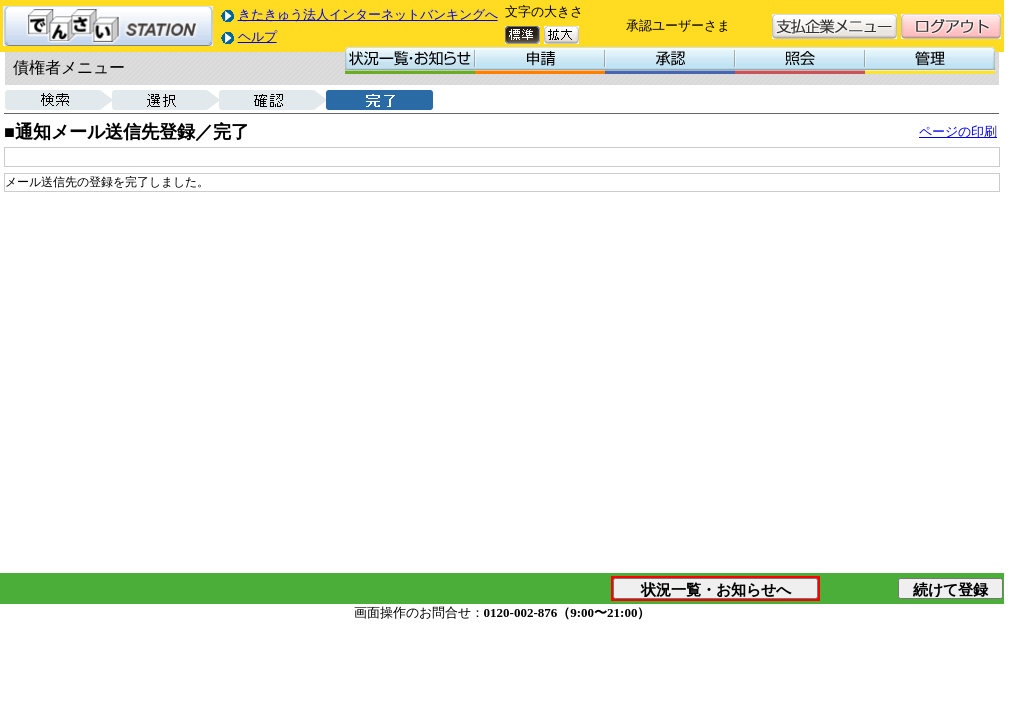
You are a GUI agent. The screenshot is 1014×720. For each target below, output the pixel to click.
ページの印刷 (958, 131)
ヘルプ (257, 36)
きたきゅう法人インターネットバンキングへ (368, 14)
